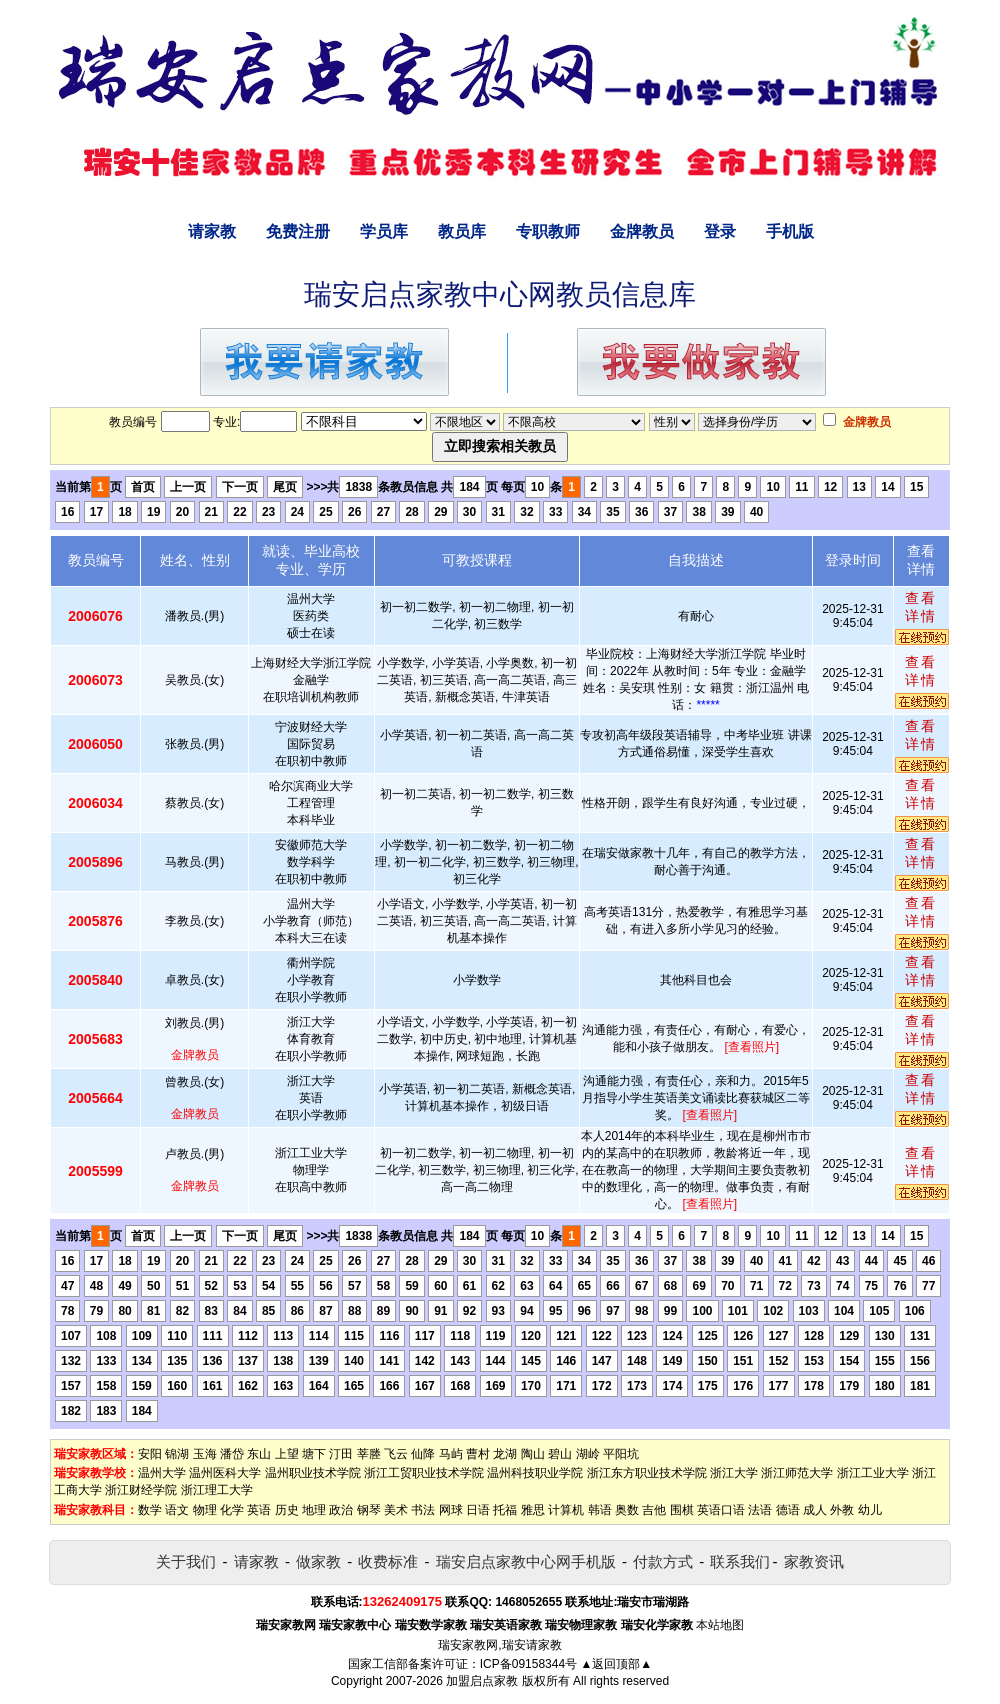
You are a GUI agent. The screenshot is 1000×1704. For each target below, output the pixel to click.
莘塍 (369, 1454)
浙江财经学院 (141, 1490)
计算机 (566, 1510)
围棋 (682, 1510)
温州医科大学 (225, 1473)
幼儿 (870, 1510)
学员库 (384, 231)
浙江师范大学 (797, 1473)
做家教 (318, 1561)
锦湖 (177, 1454)
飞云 (396, 1454)
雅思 (533, 1510)
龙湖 (505, 1454)
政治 (341, 1510)
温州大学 (162, 1473)
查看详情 (921, 607)
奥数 (627, 1510)
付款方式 (663, 1561)
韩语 (600, 1510)
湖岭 (588, 1454)
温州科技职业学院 (535, 1473)
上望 (287, 1454)
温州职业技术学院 (313, 1473)
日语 (478, 1510)
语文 (177, 1510)
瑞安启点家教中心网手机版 (526, 1561)
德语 (788, 1510)
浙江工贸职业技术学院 (424, 1473)
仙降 (423, 1454)
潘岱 (232, 1454)
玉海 (205, 1454)
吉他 (654, 1510)
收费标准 (388, 1561)
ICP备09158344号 (528, 1664)
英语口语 (721, 1510)
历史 (287, 1510)
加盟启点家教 (482, 1681)
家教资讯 (814, 1561)
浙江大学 (734, 1473)
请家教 (212, 231)
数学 (150, 1510)
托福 (505, 1510)
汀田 (341, 1454)
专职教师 (548, 231)
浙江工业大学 (873, 1473)
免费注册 (298, 231)
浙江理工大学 (217, 1490)
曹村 (478, 1454)
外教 (842, 1510)
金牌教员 (642, 231)
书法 (423, 1510)
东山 (259, 1454)
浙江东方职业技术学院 (647, 1473)
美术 (396, 1510)
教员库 (462, 231)
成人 (815, 1510)
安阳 (150, 1454)
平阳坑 (621, 1454)
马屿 (451, 1454)
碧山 (560, 1454)
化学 (232, 1510)
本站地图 (720, 1625)
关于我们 (186, 1561)
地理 (314, 1510)
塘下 (314, 1454)
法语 (760, 1510)
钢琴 (369, 1510)
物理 (205, 1510)
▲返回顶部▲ (616, 1664)
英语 (259, 1510)
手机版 (790, 231)
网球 (451, 1510)
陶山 (533, 1454)
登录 (720, 231)
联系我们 (740, 1561)
